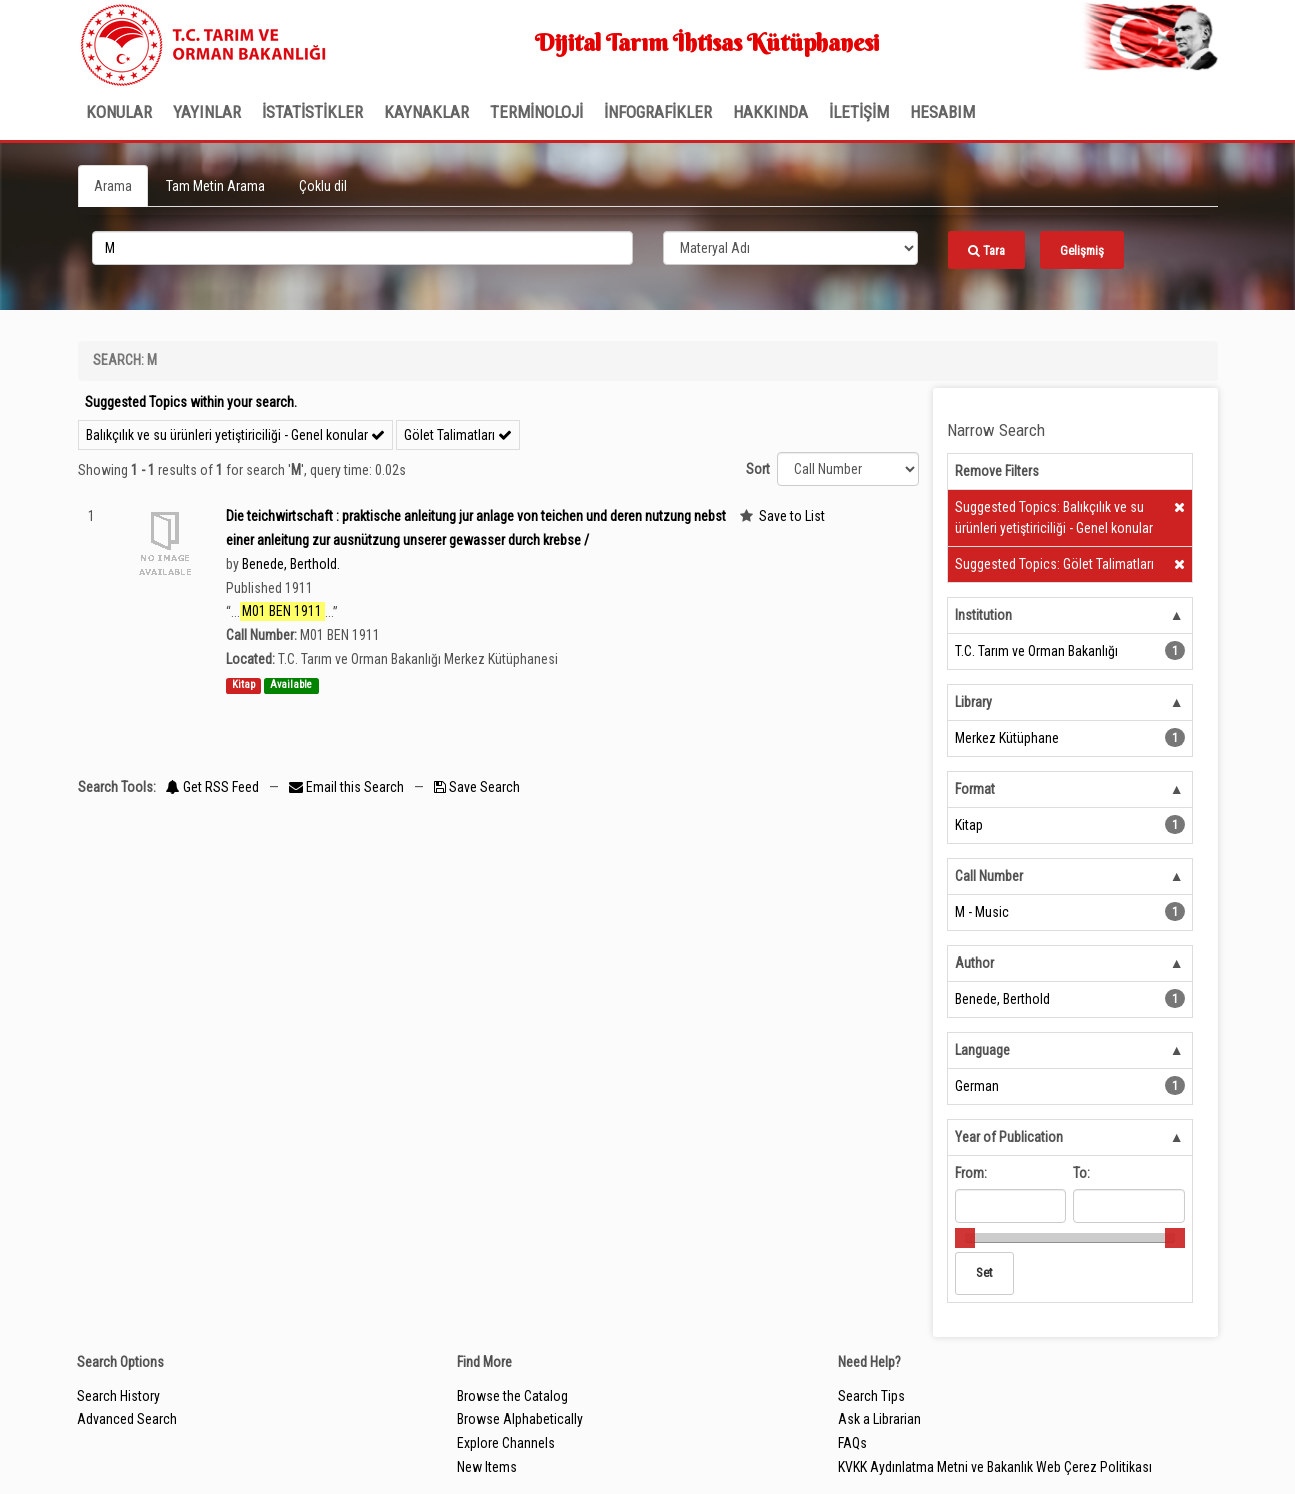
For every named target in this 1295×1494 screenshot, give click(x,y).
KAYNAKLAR (426, 112)
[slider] (965, 1238)
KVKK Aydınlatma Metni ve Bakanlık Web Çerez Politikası (995, 1467)
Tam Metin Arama (215, 186)
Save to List (792, 516)
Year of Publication (1009, 1137)
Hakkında (770, 112)
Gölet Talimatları (458, 435)
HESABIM (942, 112)
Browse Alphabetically (520, 1419)
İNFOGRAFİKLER (658, 112)
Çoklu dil (323, 186)
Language (982, 1050)
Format (975, 789)
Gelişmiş (1082, 250)
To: (1081, 1173)
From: (971, 1173)
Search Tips (871, 1396)
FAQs (852, 1443)
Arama (113, 186)
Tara (986, 250)
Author (974, 963)
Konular (119, 112)
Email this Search (348, 787)
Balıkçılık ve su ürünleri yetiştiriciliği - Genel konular (235, 435)
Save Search (477, 787)
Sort (758, 469)
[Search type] (791, 248)
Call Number (989, 876)
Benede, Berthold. (291, 564)
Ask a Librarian (879, 1419)
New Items (487, 1467)
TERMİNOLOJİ (536, 112)
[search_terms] (362, 248)
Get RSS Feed (212, 787)
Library (973, 702)
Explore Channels (506, 1443)
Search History (118, 1396)
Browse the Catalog (512, 1396)
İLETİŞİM (859, 112)
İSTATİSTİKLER (312, 112)
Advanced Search (127, 1419)
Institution (983, 615)
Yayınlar (207, 112)
